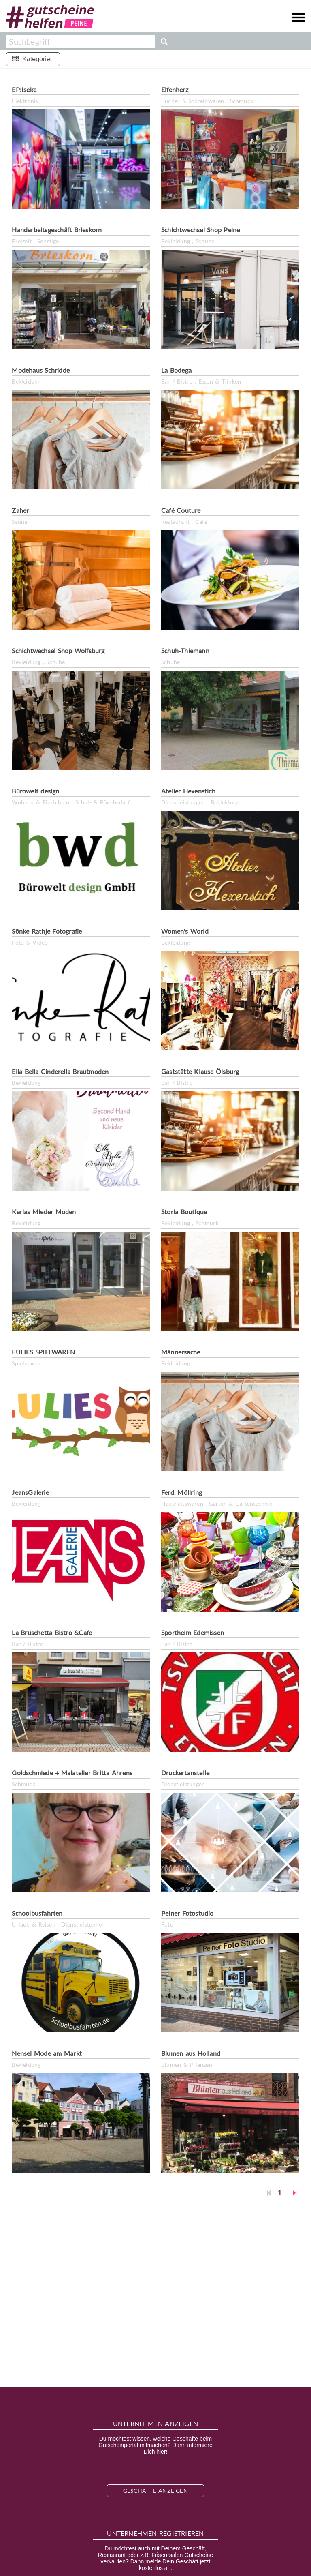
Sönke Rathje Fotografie (47, 931)
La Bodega (176, 370)
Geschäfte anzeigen (155, 2490)
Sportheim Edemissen (192, 1632)
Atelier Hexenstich (188, 791)
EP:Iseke (24, 89)
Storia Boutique (184, 1211)
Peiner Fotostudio (187, 1913)
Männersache (180, 1352)
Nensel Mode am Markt (47, 2053)
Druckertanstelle (185, 1773)
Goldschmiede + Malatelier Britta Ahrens (72, 1773)
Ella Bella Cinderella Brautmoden (60, 1071)
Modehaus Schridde (41, 370)
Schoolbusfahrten (37, 1913)
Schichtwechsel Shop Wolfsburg (58, 650)
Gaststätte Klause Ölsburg (200, 1071)
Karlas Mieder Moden (44, 1211)
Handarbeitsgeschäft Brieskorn (57, 230)
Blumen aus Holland (190, 2053)
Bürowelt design (35, 791)
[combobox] (81, 41)
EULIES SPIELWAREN (43, 1352)
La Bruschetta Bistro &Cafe (52, 1632)
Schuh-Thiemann (185, 650)
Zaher (20, 510)
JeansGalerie (30, 1492)
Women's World (185, 931)
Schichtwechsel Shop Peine (200, 230)
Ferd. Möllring (181, 1492)
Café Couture (181, 510)
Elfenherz (174, 89)
